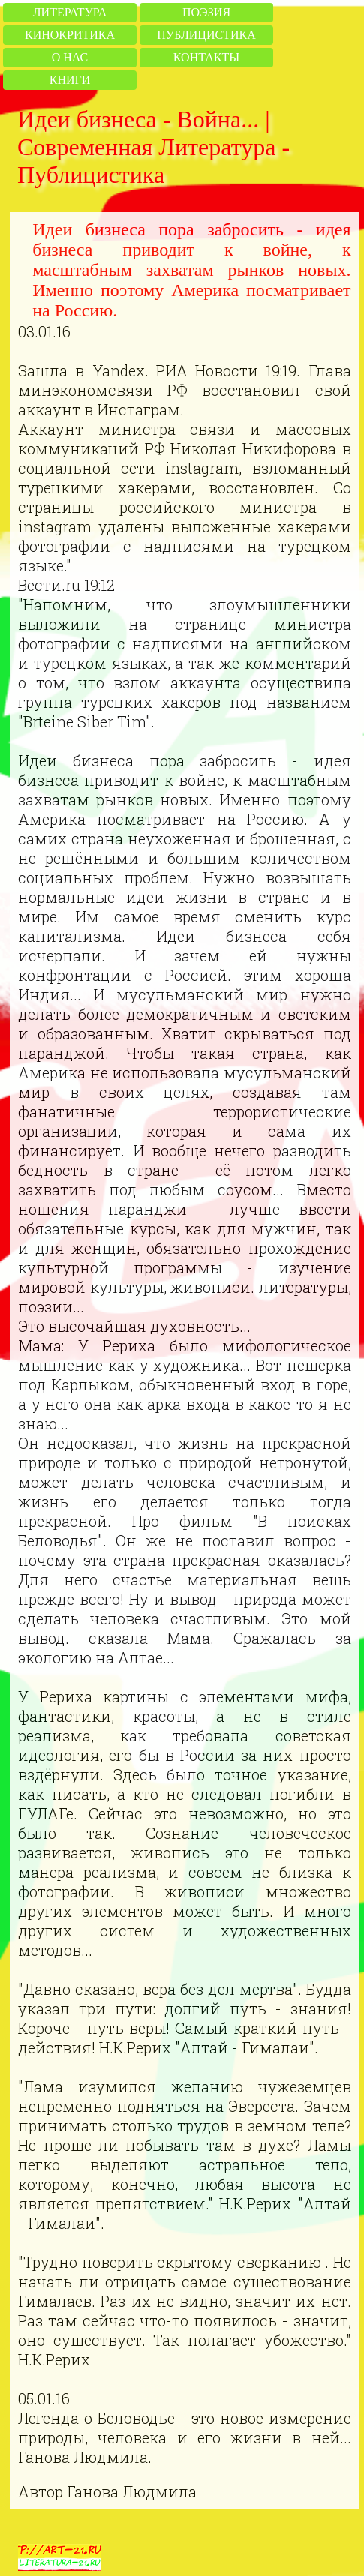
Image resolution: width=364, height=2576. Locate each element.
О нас (70, 57)
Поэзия (206, 12)
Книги (70, 79)
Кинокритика (70, 34)
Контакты (206, 57)
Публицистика (206, 34)
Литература (70, 12)
